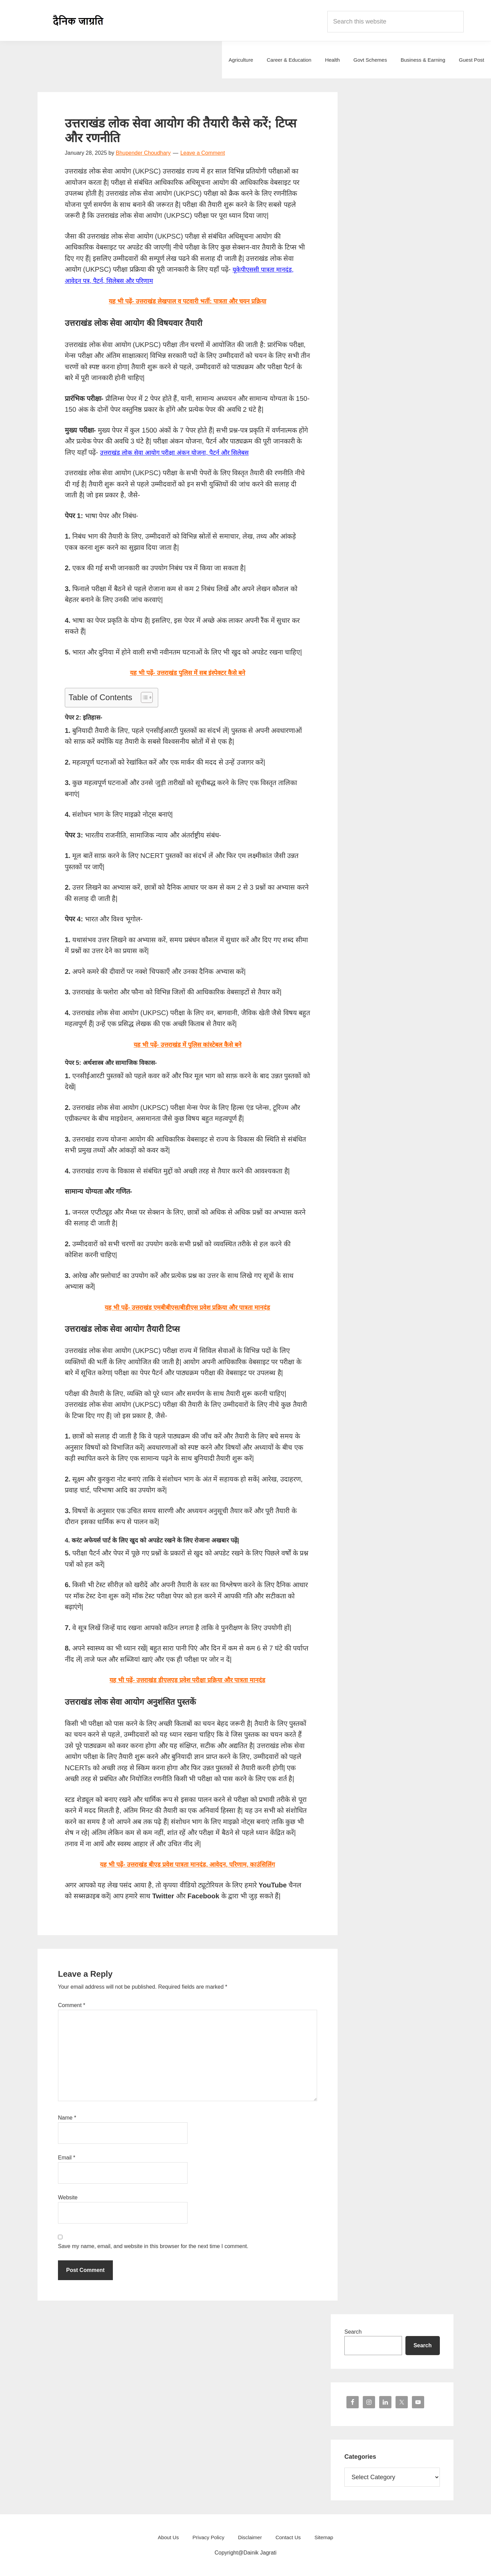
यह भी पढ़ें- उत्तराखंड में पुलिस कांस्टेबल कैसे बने (187, 1044)
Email (66, 2157)
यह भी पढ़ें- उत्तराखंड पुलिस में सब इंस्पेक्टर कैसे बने (187, 672)
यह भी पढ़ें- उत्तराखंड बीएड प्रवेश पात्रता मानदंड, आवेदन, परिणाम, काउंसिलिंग (188, 1864)
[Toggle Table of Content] (143, 697)
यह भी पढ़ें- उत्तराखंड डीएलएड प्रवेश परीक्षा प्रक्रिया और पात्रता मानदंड (187, 1680)
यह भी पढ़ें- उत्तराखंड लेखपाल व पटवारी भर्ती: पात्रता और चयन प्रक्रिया (187, 301)
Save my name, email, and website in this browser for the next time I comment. (153, 2246)
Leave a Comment (202, 153)
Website (68, 2197)
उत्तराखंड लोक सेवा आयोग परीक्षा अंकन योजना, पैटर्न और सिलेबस (182, 452)
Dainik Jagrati (78, 20)
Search (353, 2332)
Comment (71, 2005)
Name (67, 2118)
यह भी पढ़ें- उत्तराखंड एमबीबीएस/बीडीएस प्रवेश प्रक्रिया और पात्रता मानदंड (187, 1307)
